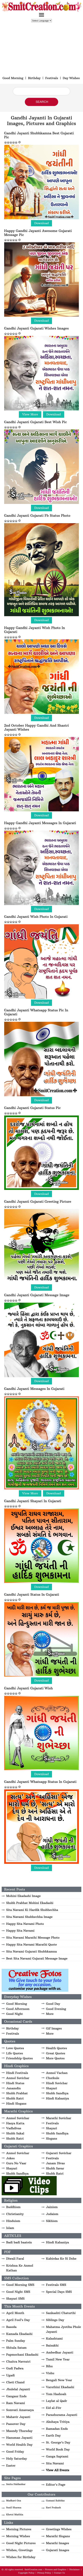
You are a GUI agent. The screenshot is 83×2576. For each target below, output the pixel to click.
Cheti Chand (15, 2382)
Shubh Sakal (15, 2133)
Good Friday (15, 2451)
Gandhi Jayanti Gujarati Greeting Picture (37, 1202)
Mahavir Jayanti (18, 2417)
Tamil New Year (58, 2359)
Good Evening (56, 2009)
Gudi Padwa (15, 2368)
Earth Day (53, 2435)
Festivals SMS (56, 2285)
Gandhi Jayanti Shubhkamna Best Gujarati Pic (39, 135)
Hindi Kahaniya (57, 2098)
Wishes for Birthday (20, 2557)
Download (41, 223)
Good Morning (12, 78)
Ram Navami (15, 2403)
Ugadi (10, 2375)
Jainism (52, 2207)
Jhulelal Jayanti (18, 2389)
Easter (11, 2465)
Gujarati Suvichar (58, 2153)
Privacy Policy (44, 2573)
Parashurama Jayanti (61, 2415)
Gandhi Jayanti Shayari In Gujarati (32, 1501)
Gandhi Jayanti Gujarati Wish (28, 1688)
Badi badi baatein (19, 2242)
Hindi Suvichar (57, 2083)
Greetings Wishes (59, 2529)
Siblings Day (55, 2320)
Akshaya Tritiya (58, 2422)
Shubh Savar (55, 2168)
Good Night (14, 2014)
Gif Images (54, 2028)
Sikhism (52, 2221)
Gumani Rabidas (55, 2500)
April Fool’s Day (18, 2320)
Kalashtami (54, 2338)
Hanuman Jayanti (19, 2438)
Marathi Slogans (58, 2536)
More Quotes (55, 2058)
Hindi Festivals (17, 2073)
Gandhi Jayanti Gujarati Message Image (37, 1295)
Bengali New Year (59, 2380)
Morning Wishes (18, 2536)
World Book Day (58, 2449)
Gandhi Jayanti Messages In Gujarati (34, 1389)
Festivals (51, 78)
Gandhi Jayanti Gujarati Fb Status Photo (37, 516)
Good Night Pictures (21, 2543)
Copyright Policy (26, 2573)
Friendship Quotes (19, 2058)
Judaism (52, 2214)
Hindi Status (15, 2083)
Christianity (15, 2214)
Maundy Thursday (19, 2431)
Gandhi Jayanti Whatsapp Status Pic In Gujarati (36, 1012)
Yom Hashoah (56, 2394)
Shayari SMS (15, 2298)
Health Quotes (56, 2048)
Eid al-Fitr (53, 2408)
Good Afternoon (18, 2009)
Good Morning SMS (20, 2285)
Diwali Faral (15, 2258)
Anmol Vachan (57, 2073)
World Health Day (19, 2444)
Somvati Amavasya (20, 2410)
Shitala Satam (16, 2347)
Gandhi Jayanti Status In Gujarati (31, 1595)
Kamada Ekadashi (19, 2334)
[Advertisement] (41, 49)
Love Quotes (15, 2048)
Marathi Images (57, 2543)
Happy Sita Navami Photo (25, 1924)
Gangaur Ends (16, 2396)
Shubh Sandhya (57, 2093)
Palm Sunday (15, 2341)
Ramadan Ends (57, 2429)
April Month (15, 2313)
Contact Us (59, 2573)
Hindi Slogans (16, 2103)
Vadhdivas (13, 2128)
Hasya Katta (15, 2123)
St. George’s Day (58, 2442)
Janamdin (13, 2088)
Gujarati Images (57, 2550)
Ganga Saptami (57, 2456)
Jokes (10, 2158)
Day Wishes (71, 78)
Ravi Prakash (53, 2507)
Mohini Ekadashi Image (23, 1896)
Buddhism (13, 2207)
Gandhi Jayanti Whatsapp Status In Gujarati (40, 1782)
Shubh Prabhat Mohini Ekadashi (29, 1903)
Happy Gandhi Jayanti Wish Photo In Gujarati (34, 630)
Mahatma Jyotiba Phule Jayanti (63, 2329)
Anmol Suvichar (17, 2078)
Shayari (51, 2088)
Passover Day (16, 2424)
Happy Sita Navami (20, 1930)
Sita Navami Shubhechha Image (29, 1917)
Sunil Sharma (13, 2507)
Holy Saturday (16, 2458)
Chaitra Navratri (18, 2361)
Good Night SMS (18, 2292)
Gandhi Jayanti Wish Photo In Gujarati (36, 917)
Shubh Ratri (15, 2098)
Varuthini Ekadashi (60, 2387)
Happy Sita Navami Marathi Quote (31, 1944)
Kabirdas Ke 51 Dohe (61, 2258)
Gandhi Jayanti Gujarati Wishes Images (36, 328)
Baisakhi (52, 2345)
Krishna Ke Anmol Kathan (19, 2268)
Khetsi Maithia (14, 2514)
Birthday (34, 78)
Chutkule (52, 2078)
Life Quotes (14, 2053)
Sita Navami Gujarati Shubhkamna (31, 1951)
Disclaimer (74, 2569)
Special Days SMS (59, 2292)
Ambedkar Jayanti (59, 2352)
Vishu (50, 2373)
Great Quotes (55, 2053)
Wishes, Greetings (19, 2550)
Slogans (51, 2138)
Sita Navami (55, 2463)
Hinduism (13, 2221)
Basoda (11, 2327)
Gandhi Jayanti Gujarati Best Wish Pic (35, 422)
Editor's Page (55, 2484)
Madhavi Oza (13, 2500)
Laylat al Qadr (56, 2401)
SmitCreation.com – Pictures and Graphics (45, 2569)
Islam (10, 2228)
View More (30, 414)
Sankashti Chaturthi (61, 2313)
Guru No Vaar (16, 2163)
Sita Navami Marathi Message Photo (33, 1937)
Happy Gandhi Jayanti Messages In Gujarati (40, 823)
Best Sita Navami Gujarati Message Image (37, 1958)
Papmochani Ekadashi (22, 2354)
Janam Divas (55, 2163)
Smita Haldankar (16, 2484)
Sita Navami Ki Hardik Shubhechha (32, 1910)
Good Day (53, 2004)
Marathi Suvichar (58, 2118)
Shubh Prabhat (17, 2093)
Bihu (49, 2366)
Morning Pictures (18, 2529)
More (50, 2014)
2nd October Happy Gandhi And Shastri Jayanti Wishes (36, 727)
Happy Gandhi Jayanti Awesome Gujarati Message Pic (38, 233)
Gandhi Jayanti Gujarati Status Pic (32, 1108)
